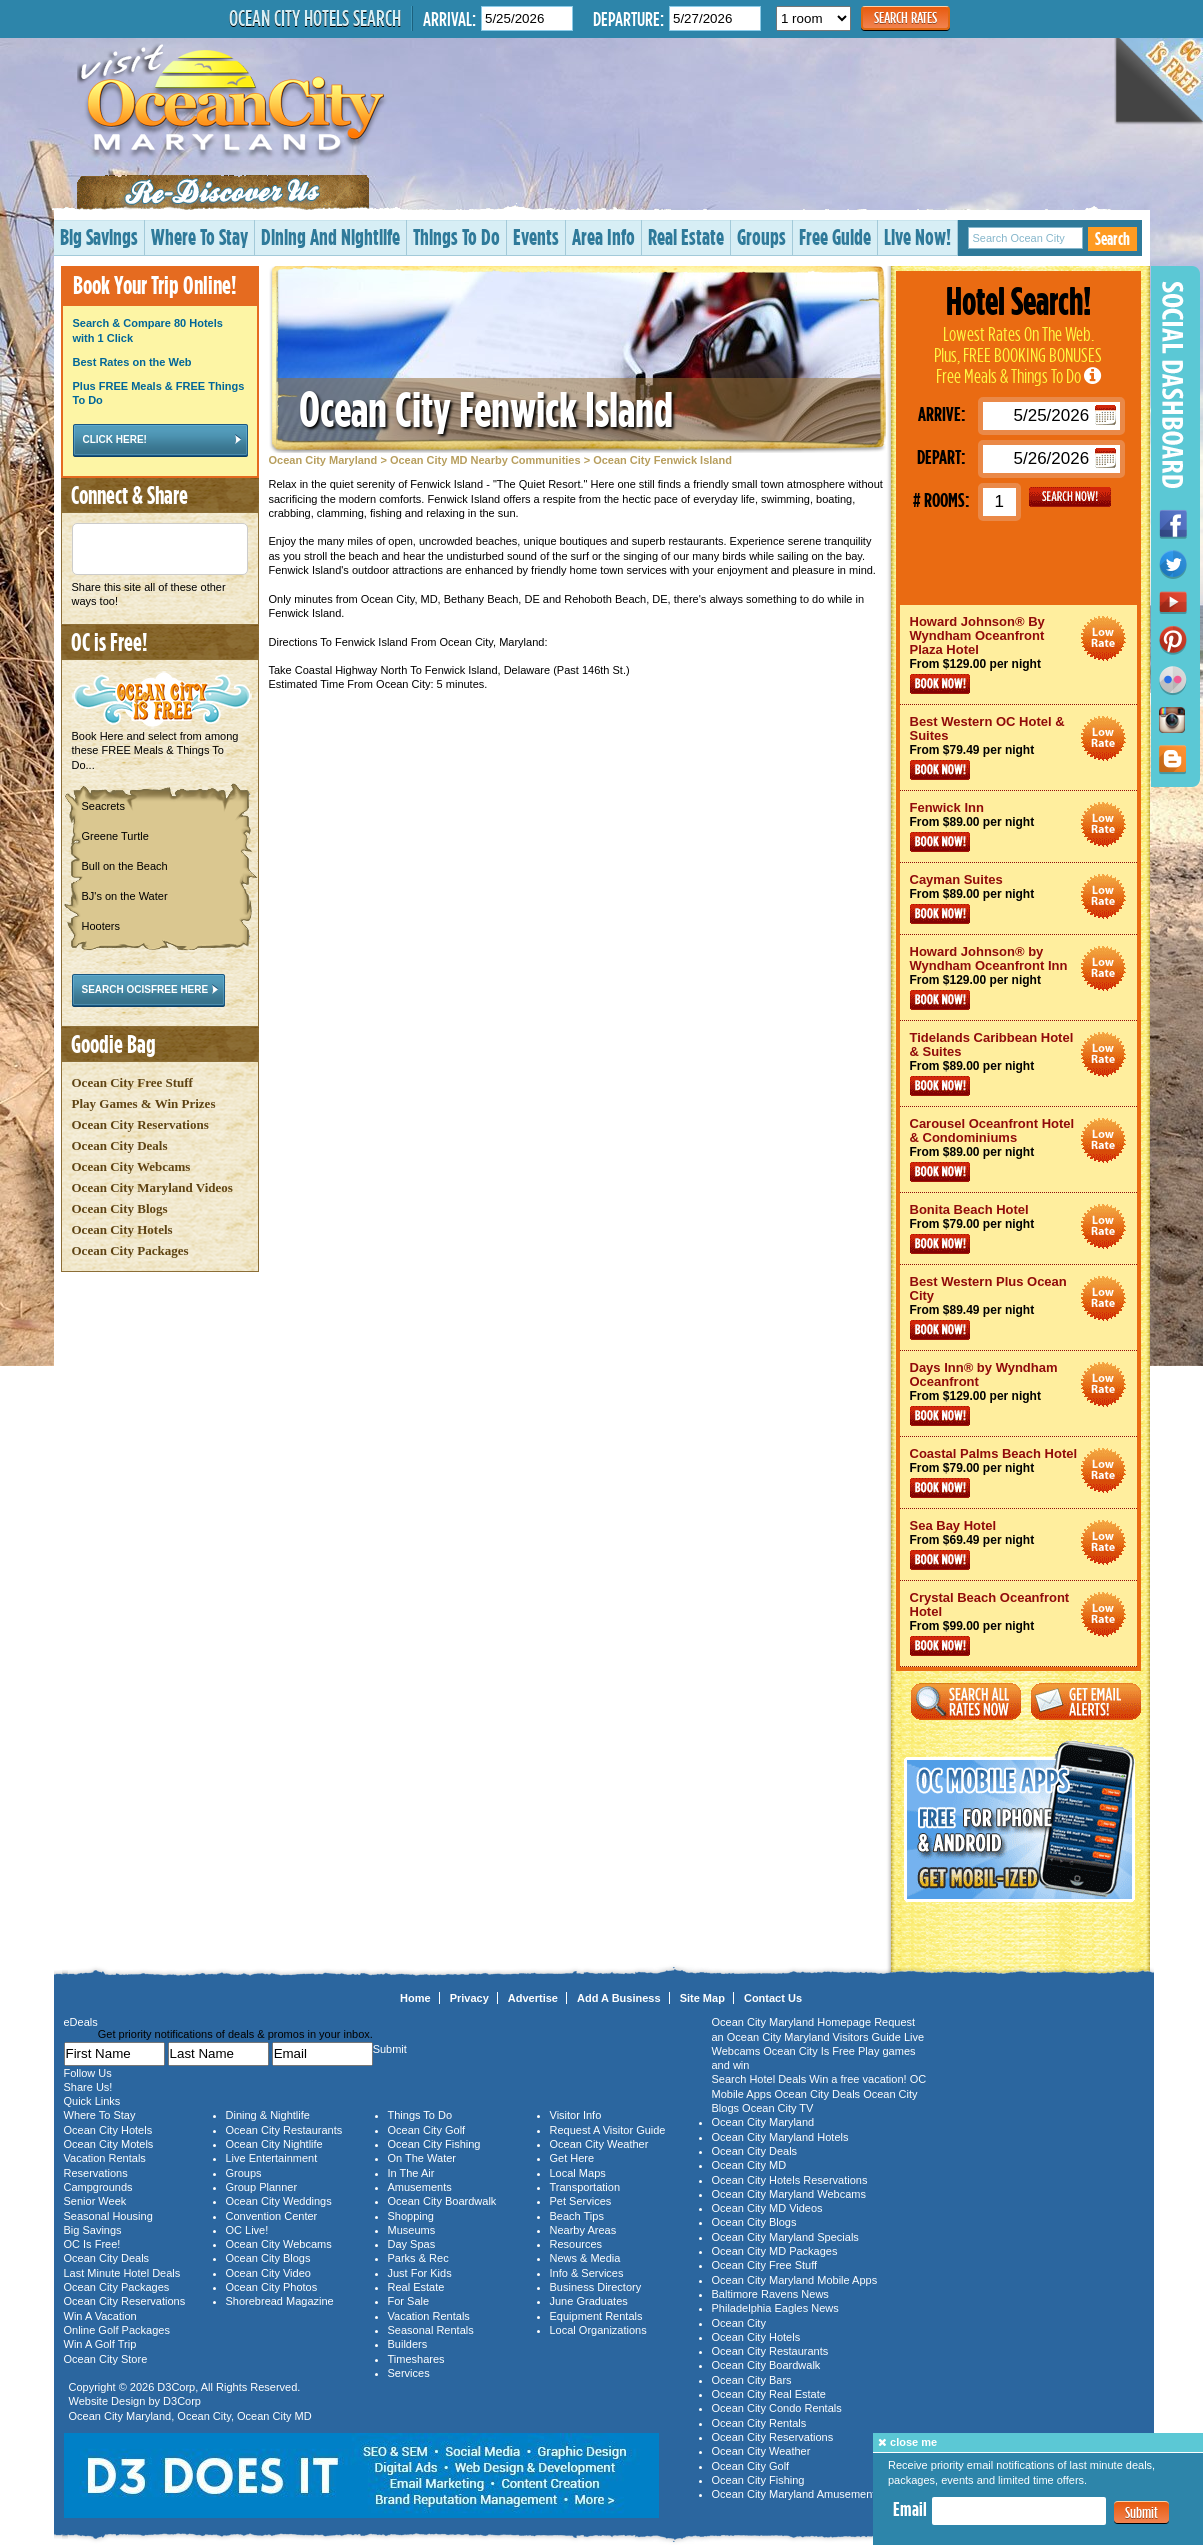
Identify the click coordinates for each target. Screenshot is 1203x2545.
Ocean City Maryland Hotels (780, 2137)
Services (409, 2373)
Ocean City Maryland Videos (152, 1187)
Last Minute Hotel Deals (122, 2273)
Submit (1141, 2512)
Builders (408, 2344)
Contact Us (773, 1998)
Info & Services (587, 2273)
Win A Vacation (100, 2316)
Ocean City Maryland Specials (785, 2237)
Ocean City (204, 2416)
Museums (412, 2230)
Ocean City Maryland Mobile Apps (795, 2280)
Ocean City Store (106, 2359)
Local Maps (578, 2173)
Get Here (572, 2158)
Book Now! (940, 684)
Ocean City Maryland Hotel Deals (1103, 638)
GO (1070, 497)
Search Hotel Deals (759, 2079)
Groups (761, 236)
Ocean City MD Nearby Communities (485, 460)
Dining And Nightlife (330, 236)
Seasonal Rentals (431, 2330)
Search (1112, 238)
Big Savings (99, 236)
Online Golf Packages (117, 2330)
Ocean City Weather (599, 2144)
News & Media (585, 2258)
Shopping (411, 2216)
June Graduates (589, 2301)
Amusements (420, 2187)
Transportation (585, 2187)
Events (536, 236)
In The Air (411, 2173)
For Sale (409, 2301)
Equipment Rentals (596, 2316)
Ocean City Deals (120, 1145)
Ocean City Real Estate (769, 2394)
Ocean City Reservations (140, 1124)
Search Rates (905, 17)
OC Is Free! (92, 2244)
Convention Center (272, 2216)
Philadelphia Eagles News (775, 2308)
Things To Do (456, 236)
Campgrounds (98, 2187)
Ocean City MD (274, 2416)
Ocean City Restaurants (284, 2130)
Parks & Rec (418, 2258)
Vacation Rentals (105, 2158)
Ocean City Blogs (120, 1208)
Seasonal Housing (108, 2216)
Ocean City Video (268, 2273)
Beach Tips (577, 2216)
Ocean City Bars (752, 2380)
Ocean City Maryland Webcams (789, 2194)
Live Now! (917, 236)
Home (415, 1998)
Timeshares (416, 2359)
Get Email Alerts (1086, 1701)
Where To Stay (199, 236)
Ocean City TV (777, 2108)
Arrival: (449, 18)
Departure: (628, 18)
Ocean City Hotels (122, 1229)
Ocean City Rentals (759, 2423)
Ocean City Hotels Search (315, 18)
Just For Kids (420, 2273)
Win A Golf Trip (100, 2344)
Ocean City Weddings (279, 2201)
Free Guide (835, 236)
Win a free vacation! (857, 2079)
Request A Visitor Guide (608, 2130)
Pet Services (581, 2201)
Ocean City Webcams (131, 1166)
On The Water (422, 2158)
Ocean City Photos (272, 2287)
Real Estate (686, 236)
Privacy (469, 1998)
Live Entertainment (272, 2158)
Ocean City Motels (109, 2144)
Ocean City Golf (427, 2130)
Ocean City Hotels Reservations (790, 2180)
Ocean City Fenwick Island (486, 408)
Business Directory (596, 2287)
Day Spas (412, 2244)
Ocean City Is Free (809, 2051)
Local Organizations (598, 2330)
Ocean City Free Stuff (132, 1082)
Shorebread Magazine (280, 2301)
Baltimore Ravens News (770, 2294)
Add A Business (619, 1998)
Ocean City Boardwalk (442, 2201)
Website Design (107, 2401)
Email (910, 2509)
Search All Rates (966, 1701)
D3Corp (176, 2387)
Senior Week (95, 2201)
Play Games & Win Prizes (144, 1103)
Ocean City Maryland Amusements (796, 2494)
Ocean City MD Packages (775, 2251)
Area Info (603, 236)
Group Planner (262, 2187)
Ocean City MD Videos (767, 2208)
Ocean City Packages (130, 1250)
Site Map (702, 1998)
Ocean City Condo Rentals (777, 2408)
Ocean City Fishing (434, 2144)
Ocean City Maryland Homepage (792, 2022)
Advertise (533, 1998)
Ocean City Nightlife (274, 2144)
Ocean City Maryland (323, 460)
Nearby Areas (583, 2230)
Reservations (96, 2173)
